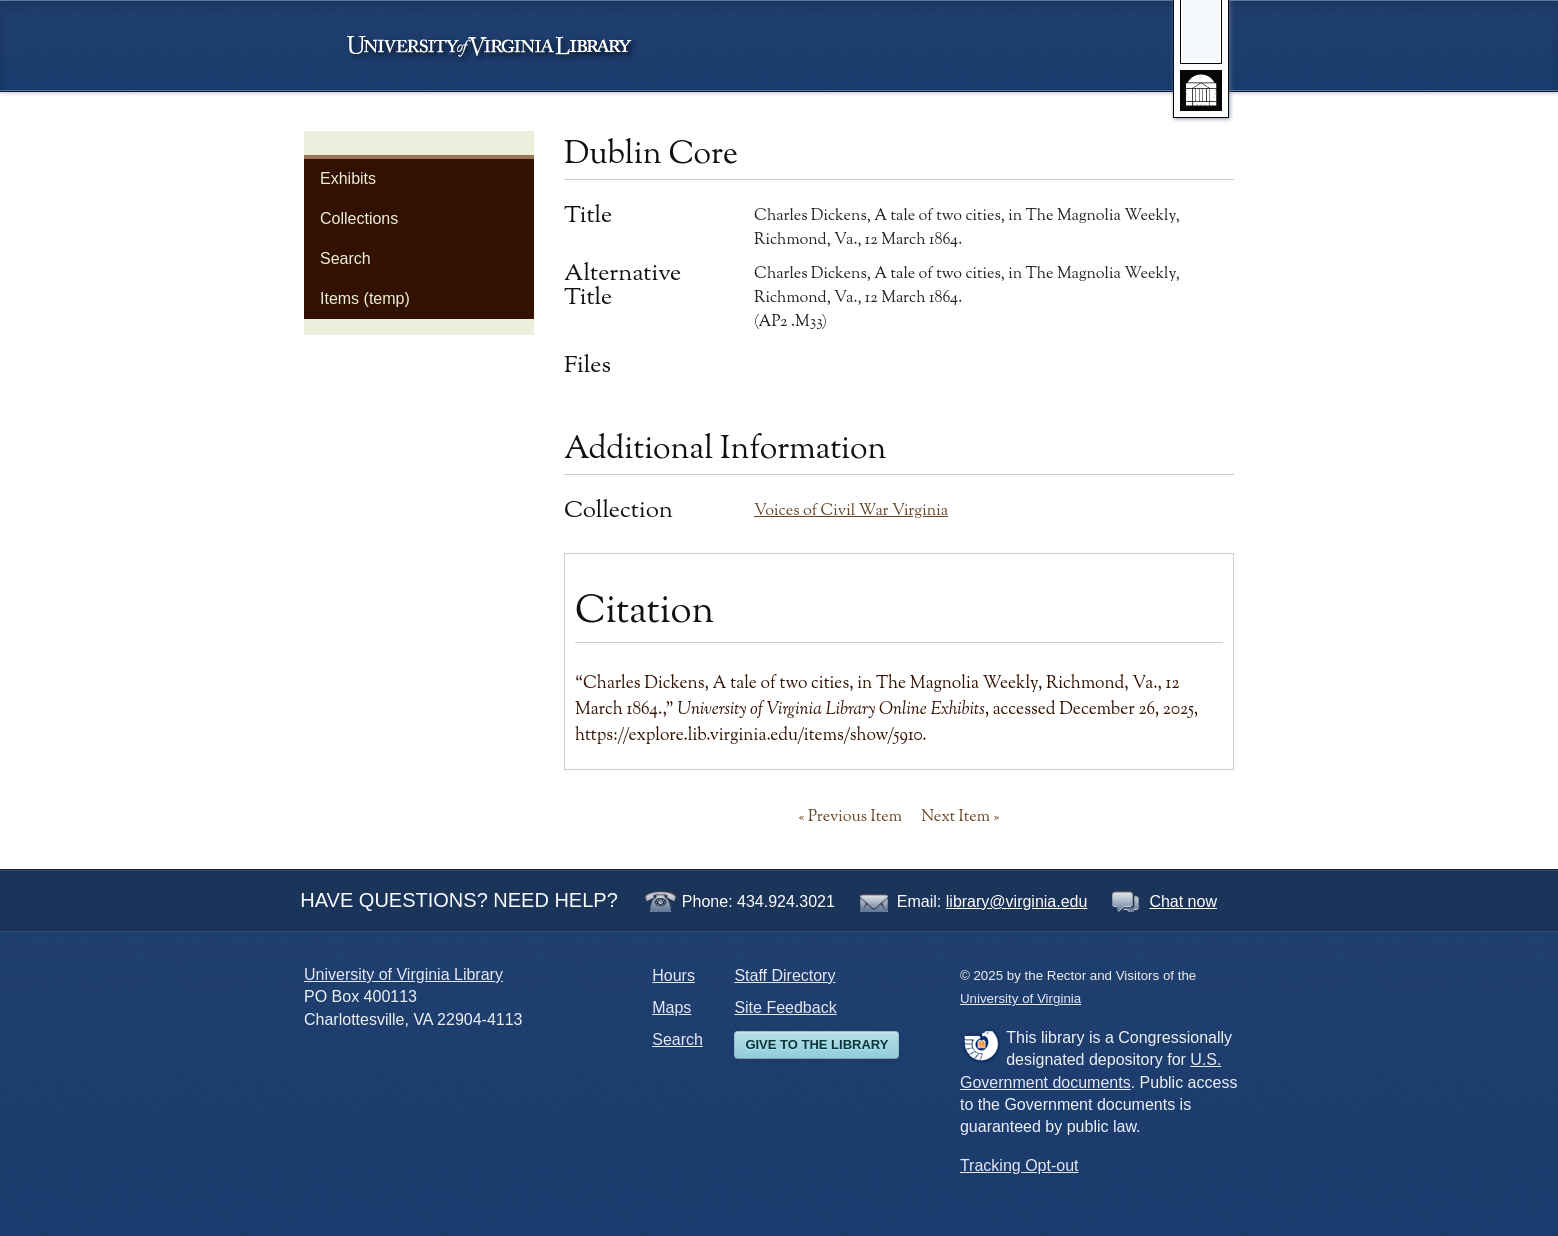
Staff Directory (784, 975)
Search (345, 258)
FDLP (980, 1045)
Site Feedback (785, 1007)
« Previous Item (850, 817)
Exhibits (348, 178)
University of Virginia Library (403, 974)
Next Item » (960, 817)
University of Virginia (499, 46)
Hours (673, 975)
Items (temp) (365, 298)
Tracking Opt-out (1019, 1165)
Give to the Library (816, 1044)
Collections (359, 218)
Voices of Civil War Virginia (851, 511)
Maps (671, 1007)
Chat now (1183, 901)
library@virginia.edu (1017, 901)
